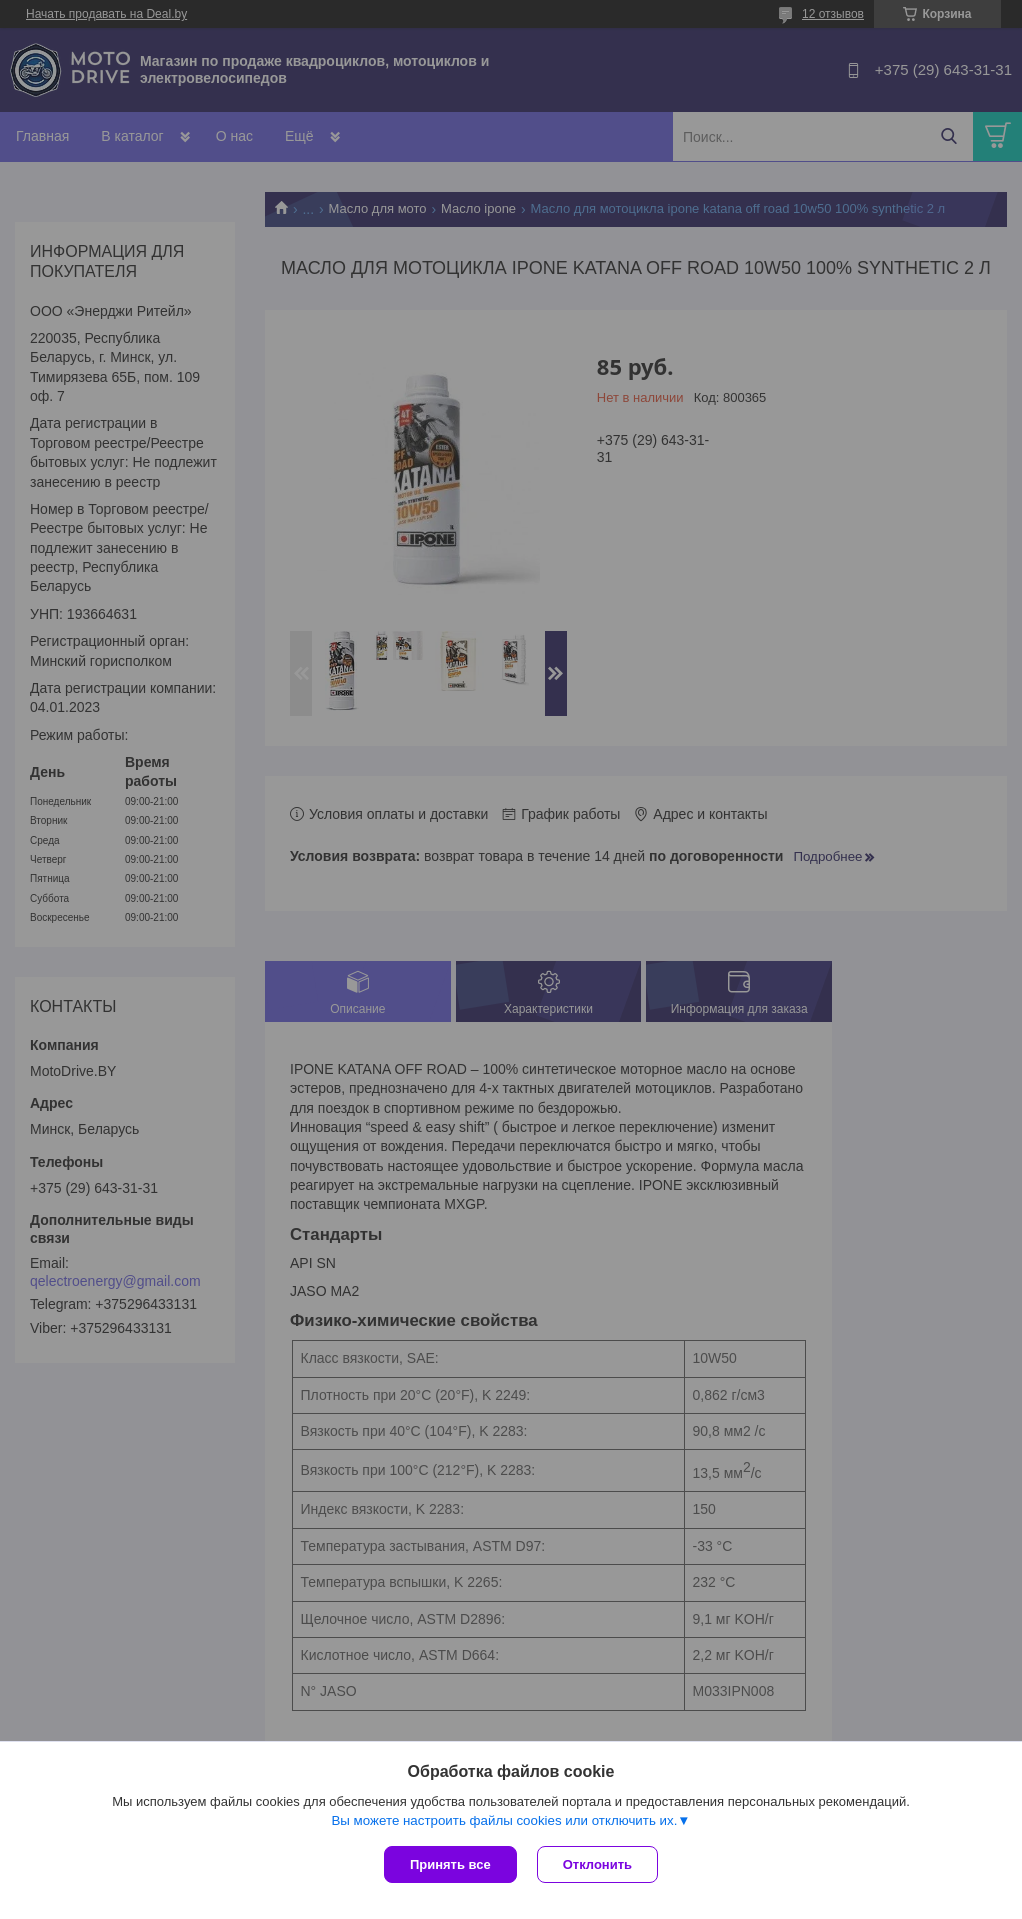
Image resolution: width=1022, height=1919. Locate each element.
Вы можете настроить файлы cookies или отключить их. (504, 1820)
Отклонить (597, 1864)
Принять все (450, 1864)
